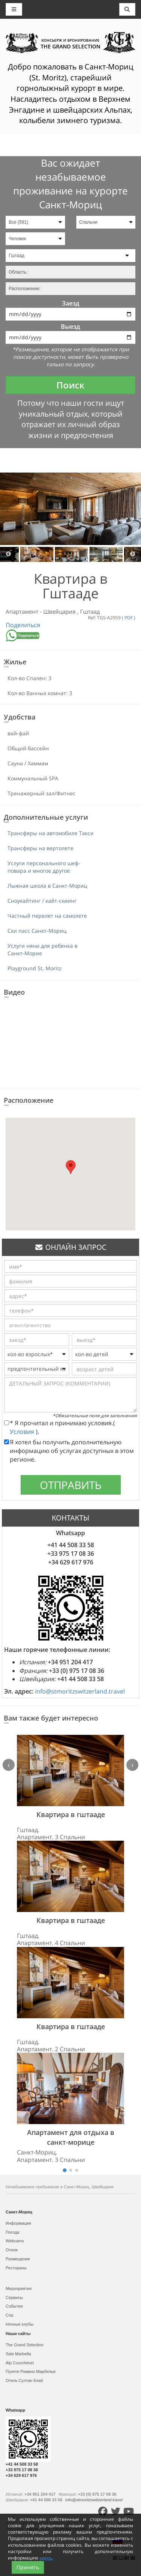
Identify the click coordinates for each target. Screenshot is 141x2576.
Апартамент (23, 611)
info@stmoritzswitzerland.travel (80, 1691)
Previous (8, 554)
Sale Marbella (18, 2354)
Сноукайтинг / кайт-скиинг (42, 900)
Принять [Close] (28, 2567)
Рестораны (16, 2268)
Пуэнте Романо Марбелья (31, 2371)
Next (132, 554)
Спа (9, 2315)
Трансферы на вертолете (40, 848)
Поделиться (23, 625)
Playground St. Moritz (35, 968)
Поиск (70, 385)
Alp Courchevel (20, 2363)
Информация (18, 2223)
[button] (71, 1167)
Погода (12, 2232)
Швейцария (60, 611)
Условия (23, 1431)
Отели (12, 2250)
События (14, 2306)
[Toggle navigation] (127, 9)
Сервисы (14, 2297)
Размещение (18, 2259)
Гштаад (90, 611)
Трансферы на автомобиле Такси (51, 833)
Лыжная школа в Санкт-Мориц (47, 885)
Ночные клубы (19, 2324)
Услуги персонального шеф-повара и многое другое (44, 867)
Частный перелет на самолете (47, 915)
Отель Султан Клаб (24, 2380)
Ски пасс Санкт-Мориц (37, 930)
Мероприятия (19, 2288)
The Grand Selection (25, 2345)
